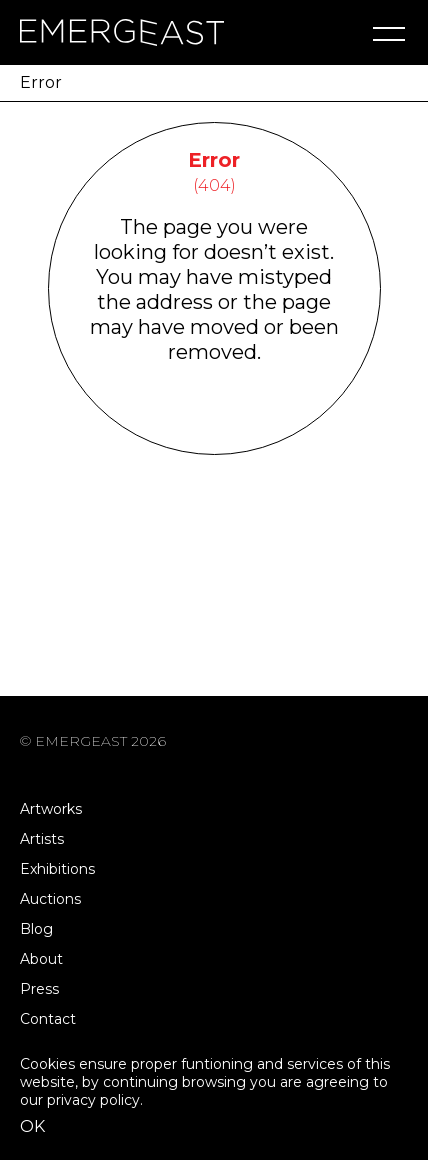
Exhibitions (57, 869)
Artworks (51, 809)
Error (41, 82)
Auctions (50, 899)
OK (32, 1126)
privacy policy (93, 1100)
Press (39, 989)
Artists (42, 839)
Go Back (214, 428)
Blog (36, 929)
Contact (48, 1019)
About (41, 959)
